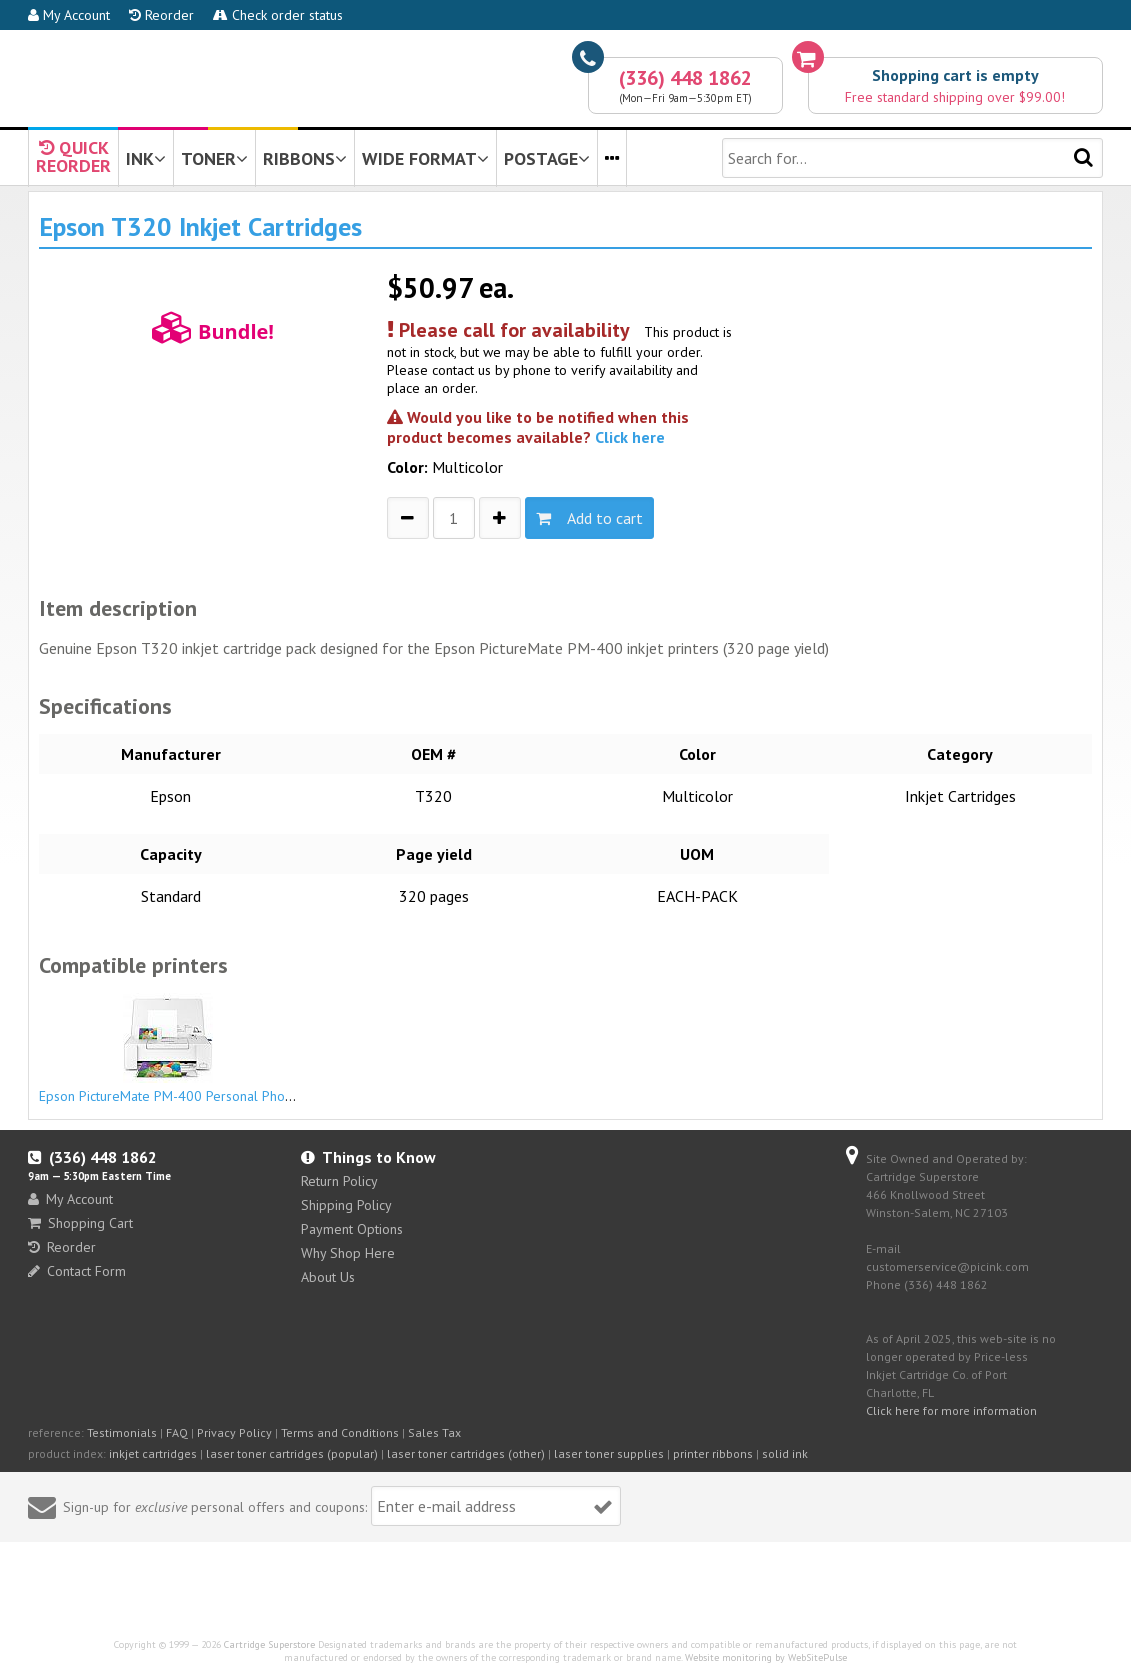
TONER (214, 158)
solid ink (785, 1453)
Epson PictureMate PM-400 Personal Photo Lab (181, 1049)
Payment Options (352, 1229)
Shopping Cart (80, 1223)
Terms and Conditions (340, 1432)
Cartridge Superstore (269, 1644)
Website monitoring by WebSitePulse (766, 1657)
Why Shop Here (348, 1253)
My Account (69, 15)
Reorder (161, 15)
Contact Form (77, 1271)
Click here (630, 437)
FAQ (177, 1432)
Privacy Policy (234, 1432)
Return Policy (339, 1181)
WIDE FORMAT (425, 158)
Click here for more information (951, 1410)
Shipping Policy (346, 1205)
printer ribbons (713, 1453)
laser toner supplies (609, 1453)
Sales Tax (434, 1432)
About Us (328, 1277)
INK (146, 158)
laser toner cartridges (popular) (292, 1453)
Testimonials (122, 1432)
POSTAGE (547, 158)
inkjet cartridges (153, 1453)
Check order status (278, 15)
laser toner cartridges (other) (466, 1453)
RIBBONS (305, 158)
